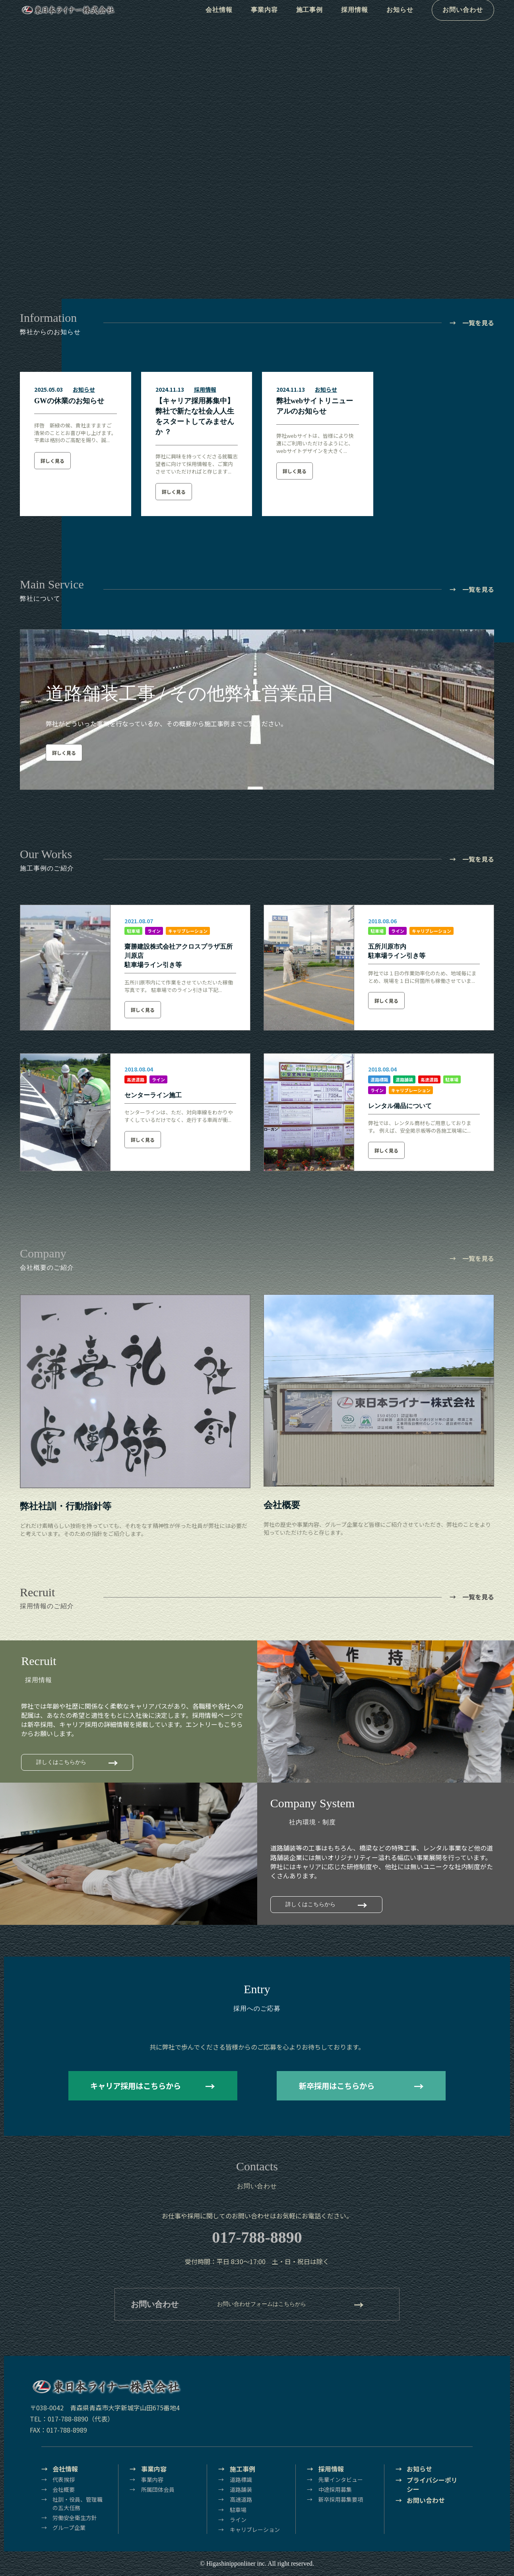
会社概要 (63, 2489)
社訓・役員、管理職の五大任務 (77, 2503)
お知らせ (404, 20)
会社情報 (217, 20)
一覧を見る (478, 322)
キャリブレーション (188, 931)
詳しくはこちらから (61, 1762)
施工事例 (310, 20)
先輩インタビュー (340, 2479)
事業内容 (264, 20)
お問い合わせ (467, 20)
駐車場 (133, 931)
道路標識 (379, 1079)
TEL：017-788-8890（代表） (72, 2418)
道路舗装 (404, 1079)
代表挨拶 (63, 2479)
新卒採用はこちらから (336, 2085)
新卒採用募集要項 (340, 2499)
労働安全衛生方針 (74, 2518)
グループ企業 (68, 2528)
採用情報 (357, 20)
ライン (154, 931)
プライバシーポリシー (432, 2484)
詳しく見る (52, 460)
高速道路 (135, 1079)
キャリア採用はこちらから (135, 2085)
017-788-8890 (257, 2237)
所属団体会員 (158, 2489)
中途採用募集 (335, 2489)
